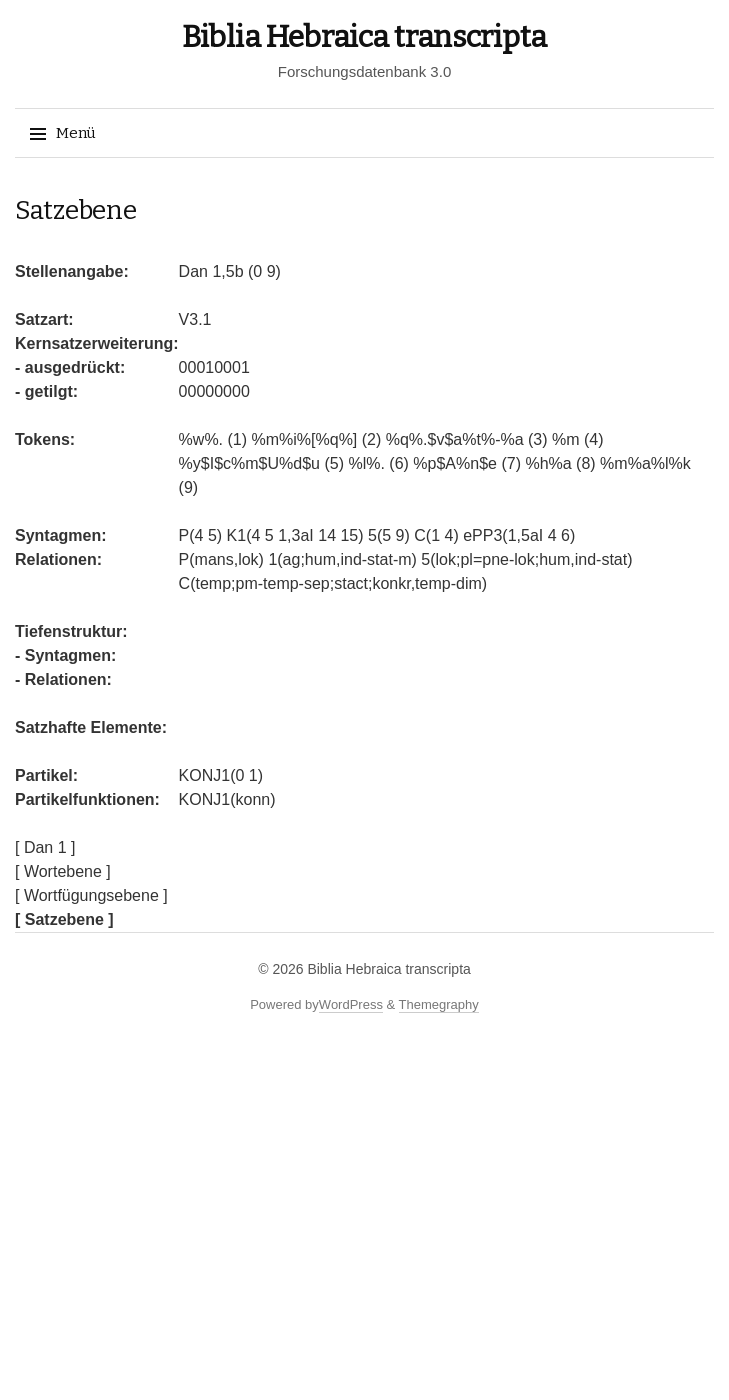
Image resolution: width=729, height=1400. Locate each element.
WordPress (351, 1004)
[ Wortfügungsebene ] (91, 895)
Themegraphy (439, 1004)
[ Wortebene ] (63, 871)
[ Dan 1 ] (45, 847)
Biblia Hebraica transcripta (364, 37)
